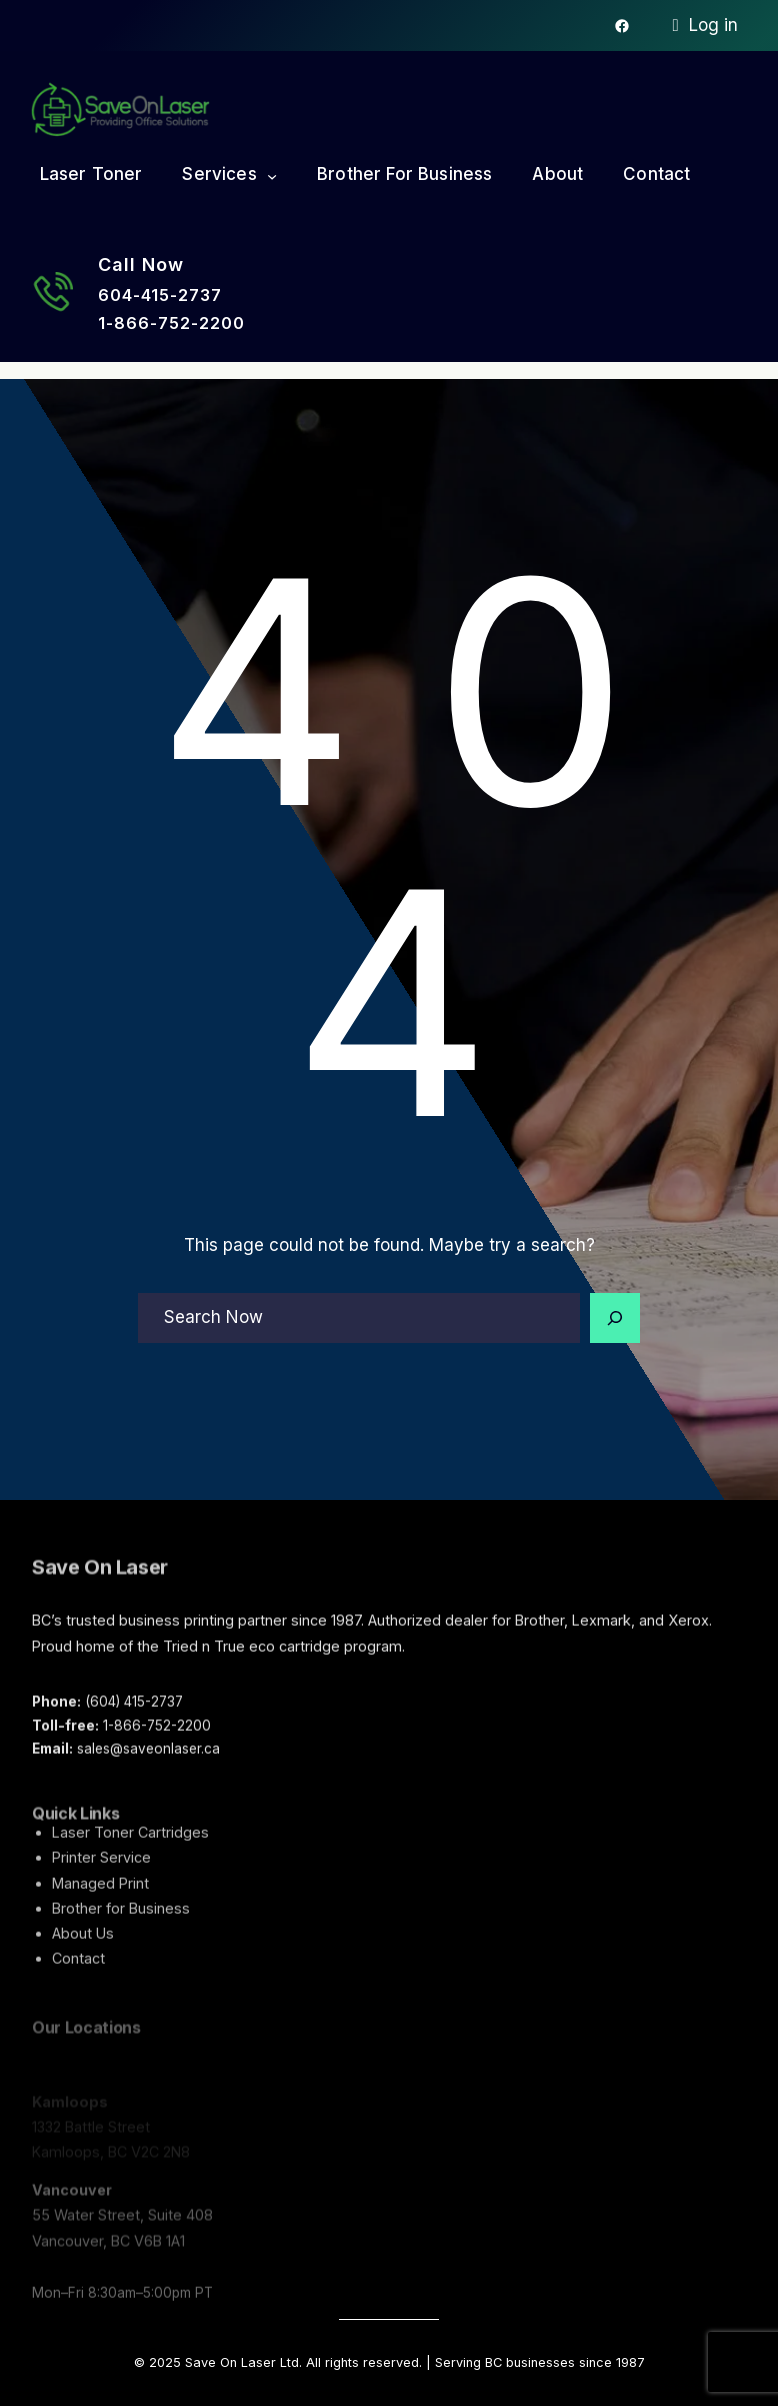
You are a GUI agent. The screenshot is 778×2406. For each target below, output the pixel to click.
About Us (83, 1948)
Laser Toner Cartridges (130, 1848)
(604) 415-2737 (134, 1710)
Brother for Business (121, 1923)
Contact (78, 1974)
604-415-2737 (160, 295)
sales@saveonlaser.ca (148, 1757)
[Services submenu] (272, 175)
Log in (713, 25)
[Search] (615, 1318)
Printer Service (101, 1873)
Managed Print (100, 1898)
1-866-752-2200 (171, 323)
